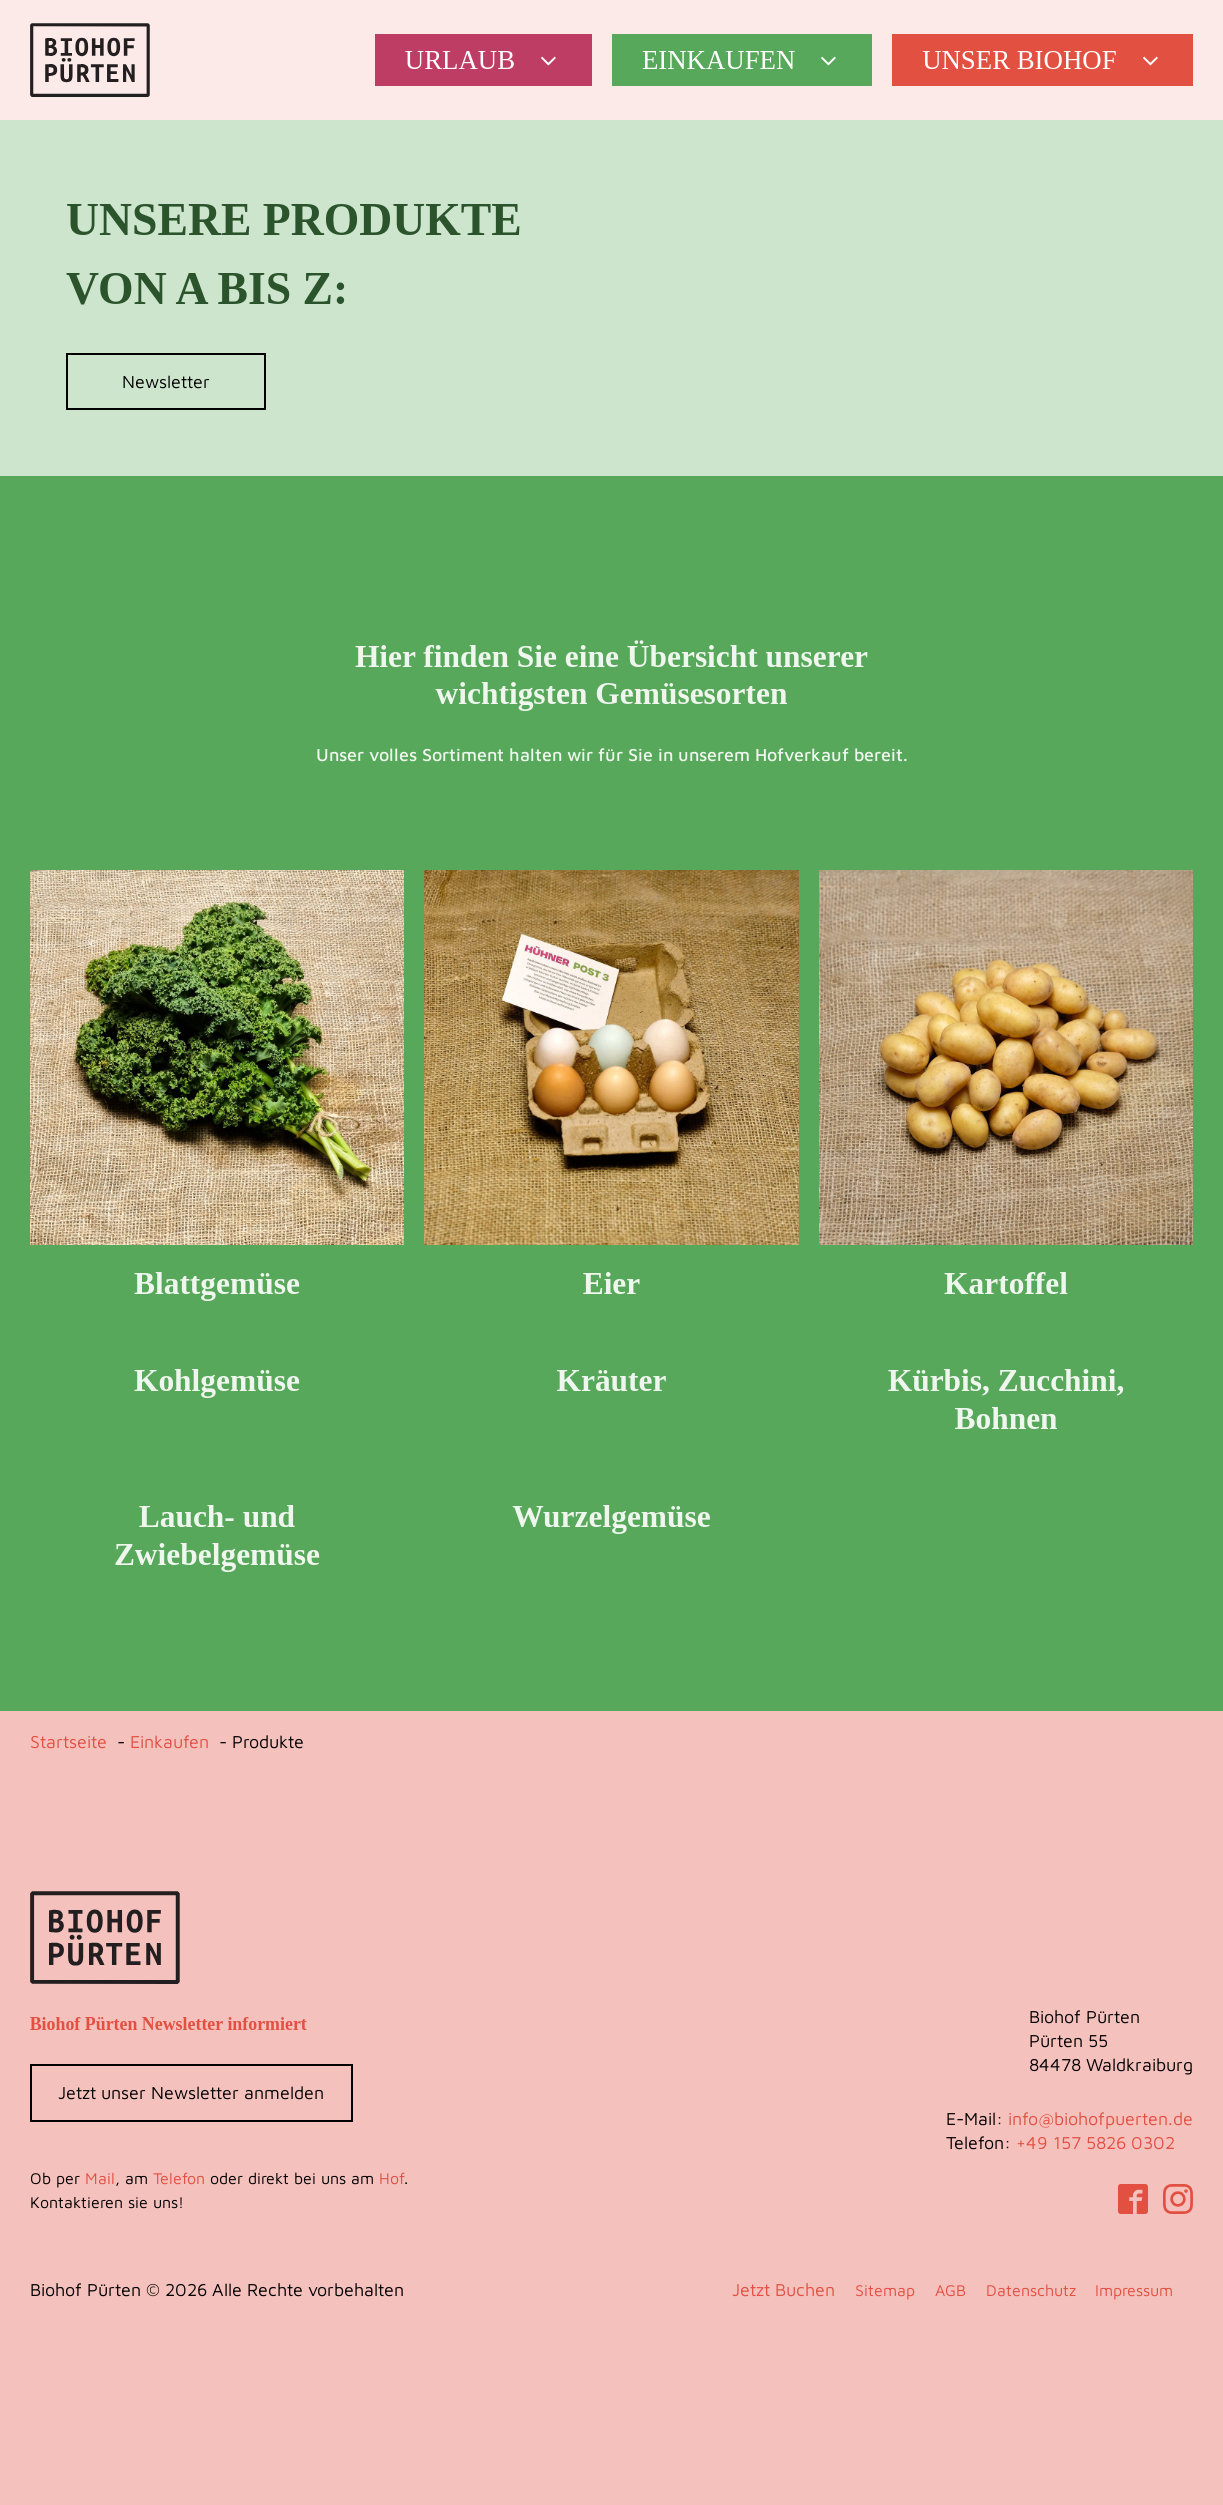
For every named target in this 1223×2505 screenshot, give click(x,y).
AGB (950, 2290)
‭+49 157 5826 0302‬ (1095, 2142)
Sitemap (885, 2290)
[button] (483, 60)
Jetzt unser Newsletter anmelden (191, 2092)
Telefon (179, 2178)
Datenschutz (1031, 2290)
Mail (100, 2178)
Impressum (1134, 2290)
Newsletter (166, 381)
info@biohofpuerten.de (1100, 2118)
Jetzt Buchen (783, 2289)
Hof (391, 2178)
